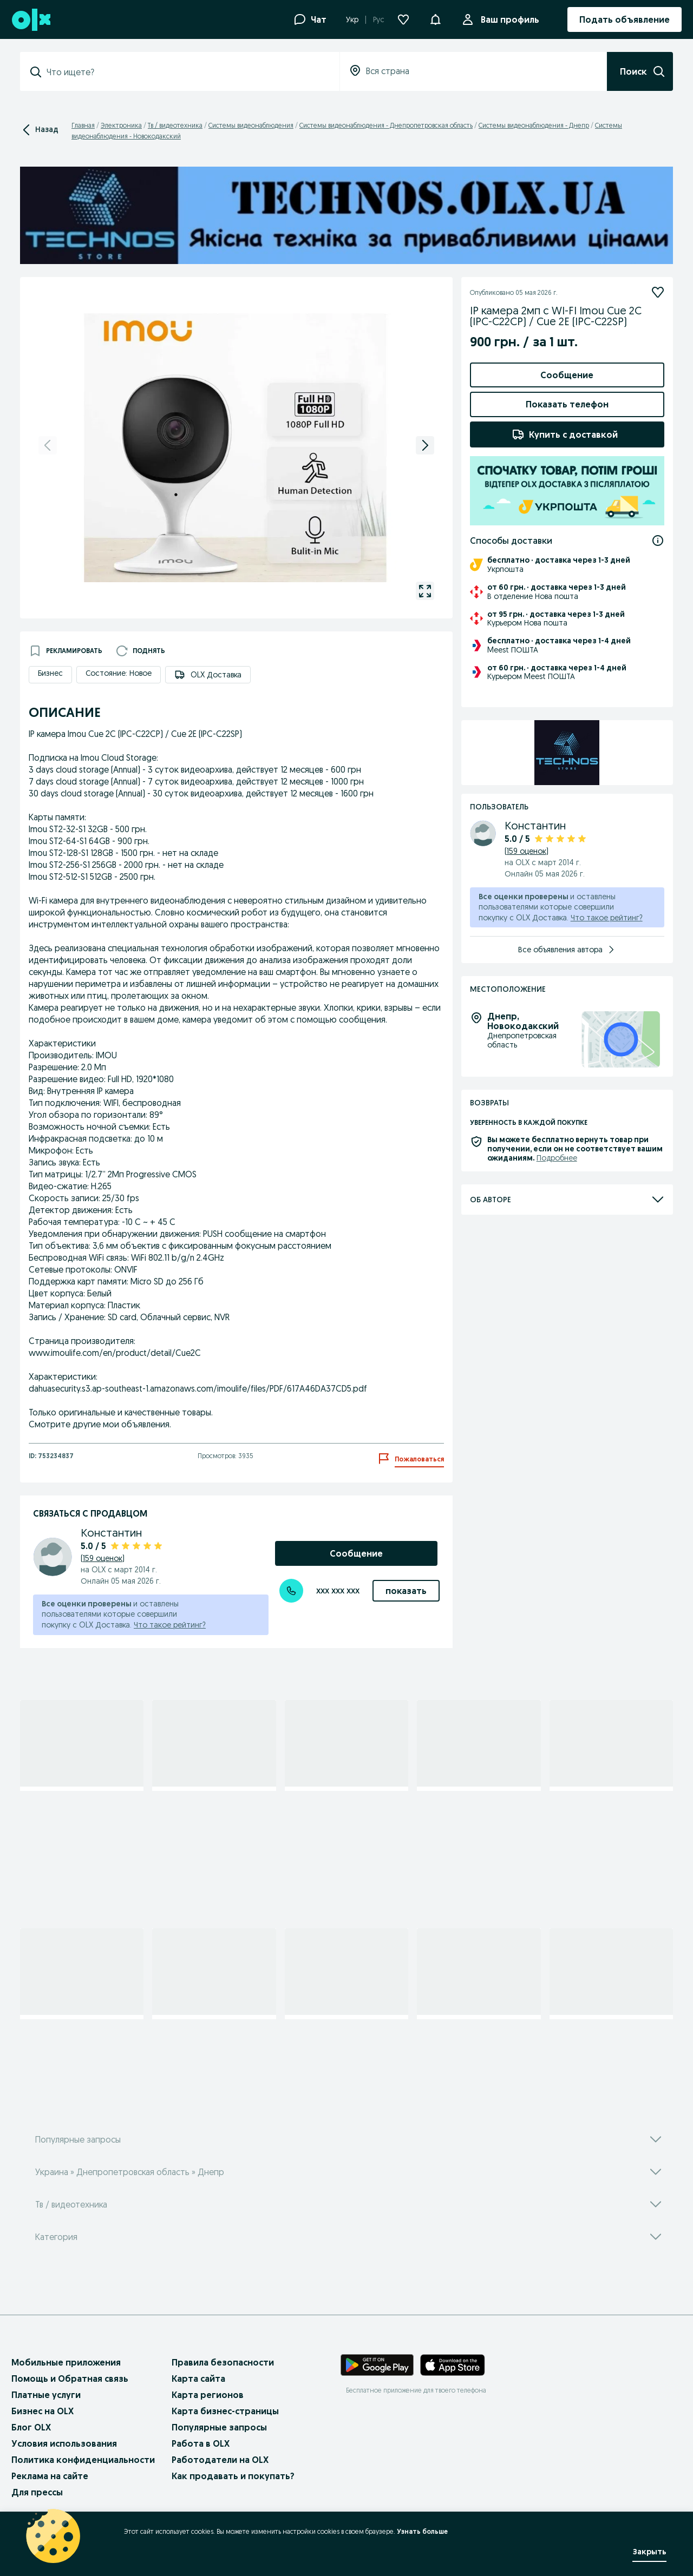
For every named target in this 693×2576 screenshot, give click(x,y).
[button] (435, 18)
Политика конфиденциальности (83, 2459)
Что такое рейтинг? (170, 1625)
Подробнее (557, 1228)
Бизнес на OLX (42, 2411)
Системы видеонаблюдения (250, 125)
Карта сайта (198, 2378)
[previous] (47, 445)
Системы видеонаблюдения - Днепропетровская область (386, 125)
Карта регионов (208, 2394)
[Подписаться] (657, 292)
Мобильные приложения (66, 2362)
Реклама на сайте (49, 2475)
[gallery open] (425, 591)
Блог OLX (31, 2427)
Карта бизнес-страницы (225, 2411)
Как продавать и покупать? (233, 2475)
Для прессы (37, 2492)
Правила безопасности (223, 2362)
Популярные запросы (219, 2427)
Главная (83, 125)
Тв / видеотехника (175, 125)
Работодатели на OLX (220, 2459)
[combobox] (186, 71)
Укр (352, 19)
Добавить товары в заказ (567, 497)
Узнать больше (422, 2531)
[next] (425, 445)
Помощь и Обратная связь (69, 2378)
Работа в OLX (201, 2443)
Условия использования (64, 2443)
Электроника (121, 125)
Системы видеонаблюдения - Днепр (534, 125)
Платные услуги (46, 2394)
